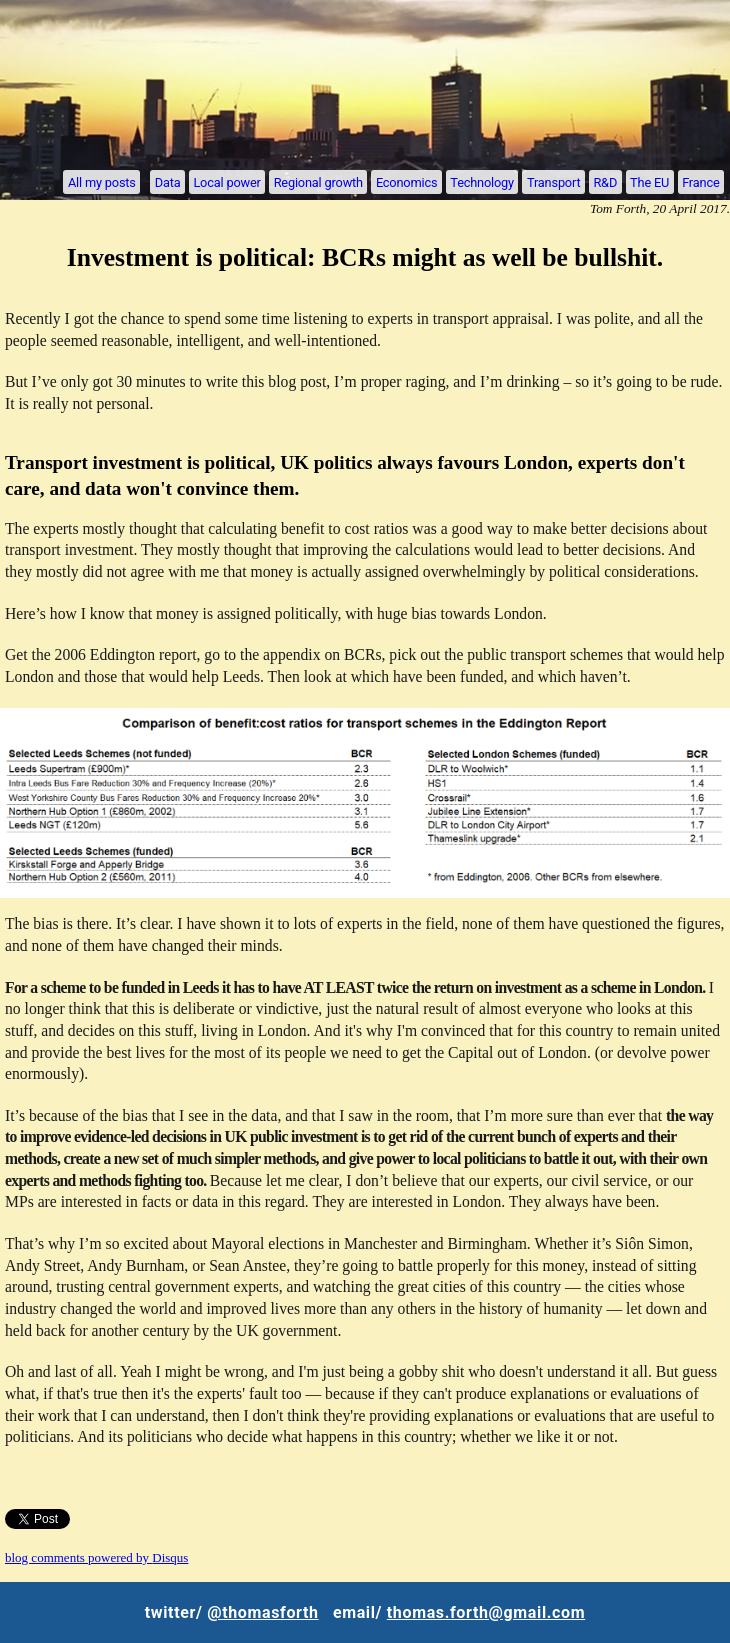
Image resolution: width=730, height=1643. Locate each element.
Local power (226, 181)
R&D (605, 181)
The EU (649, 181)
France (700, 181)
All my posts (102, 181)
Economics (406, 181)
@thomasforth (262, 1612)
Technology (482, 181)
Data (168, 181)
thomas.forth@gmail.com (486, 1612)
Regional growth (318, 181)
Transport (553, 181)
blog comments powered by (96, 1557)
